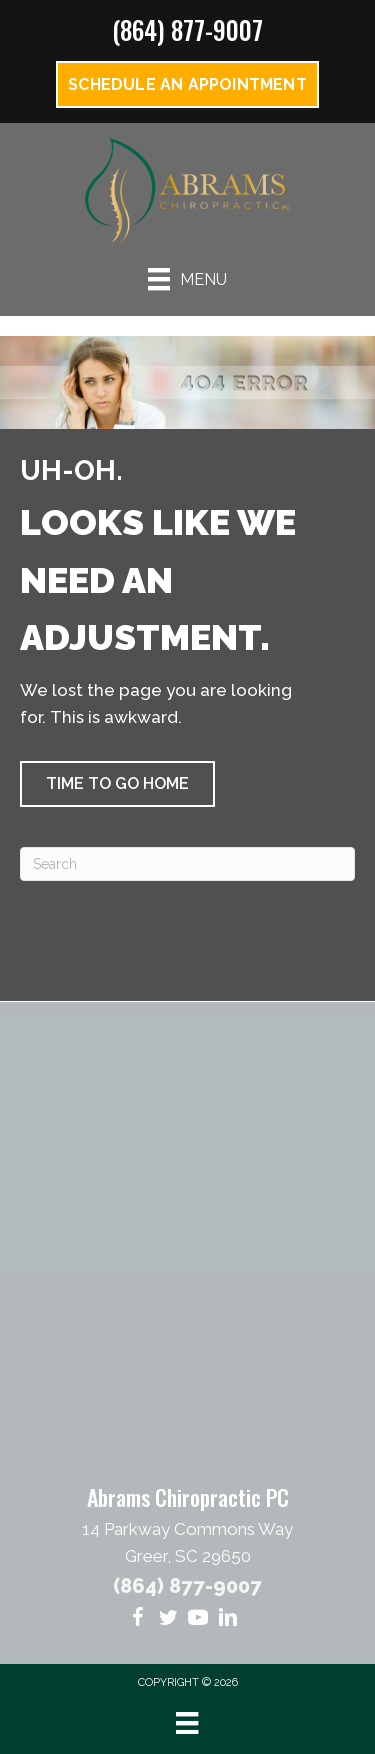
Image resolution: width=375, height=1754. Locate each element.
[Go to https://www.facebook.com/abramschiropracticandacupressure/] (138, 1620)
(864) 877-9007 (187, 29)
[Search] (187, 864)
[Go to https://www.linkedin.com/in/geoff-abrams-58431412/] (228, 1620)
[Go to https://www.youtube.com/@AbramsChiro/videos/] (198, 1620)
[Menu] (187, 279)
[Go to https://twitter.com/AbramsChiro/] (168, 1620)
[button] (117, 784)
